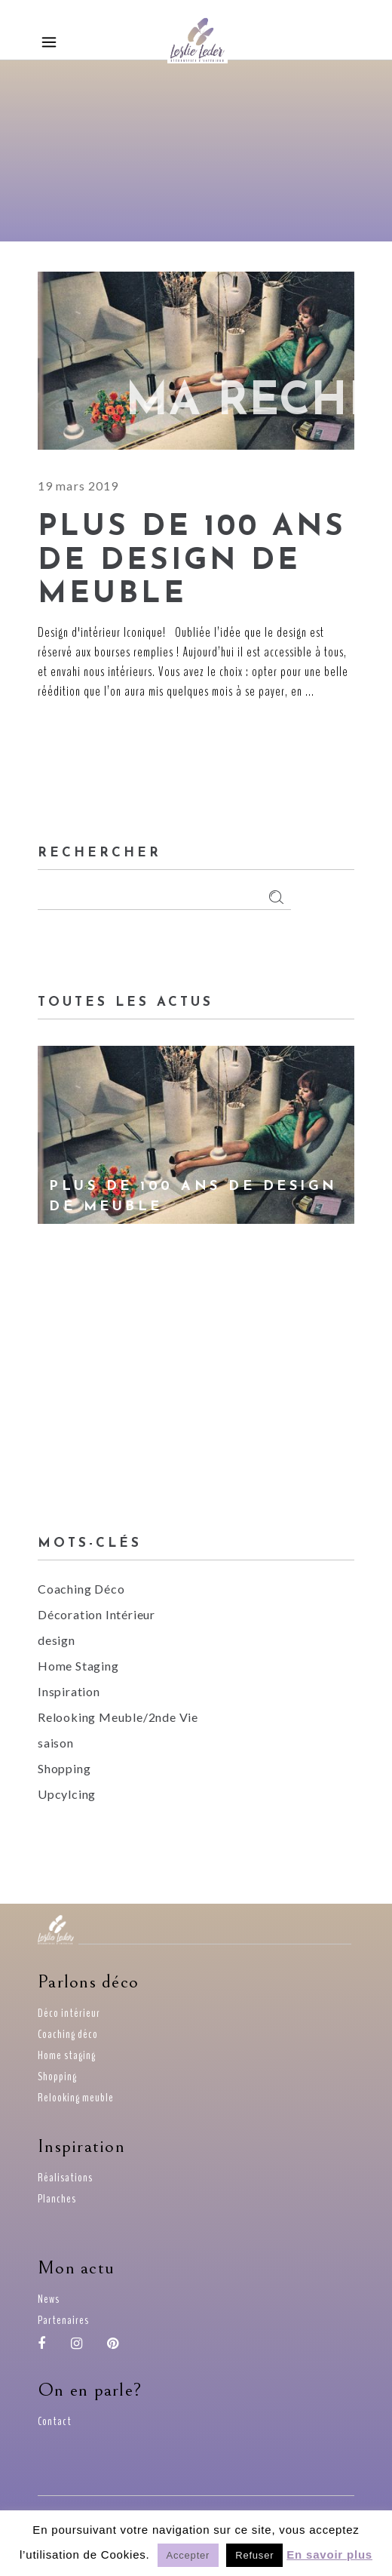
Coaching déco (68, 2034)
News (49, 2299)
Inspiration (69, 1691)
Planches (57, 2198)
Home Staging (78, 1665)
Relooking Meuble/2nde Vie (118, 1717)
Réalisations (65, 2177)
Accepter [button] (188, 2555)
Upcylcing (67, 1794)
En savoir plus (329, 2554)
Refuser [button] (254, 2555)
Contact (55, 2421)
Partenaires (63, 2320)
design (56, 1640)
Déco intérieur (69, 2013)
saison (56, 1742)
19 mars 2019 (78, 485)
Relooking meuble (76, 2097)
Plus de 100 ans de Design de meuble (192, 561)
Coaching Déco (81, 1589)
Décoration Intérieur (96, 1614)
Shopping (64, 1768)
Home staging (67, 2055)
